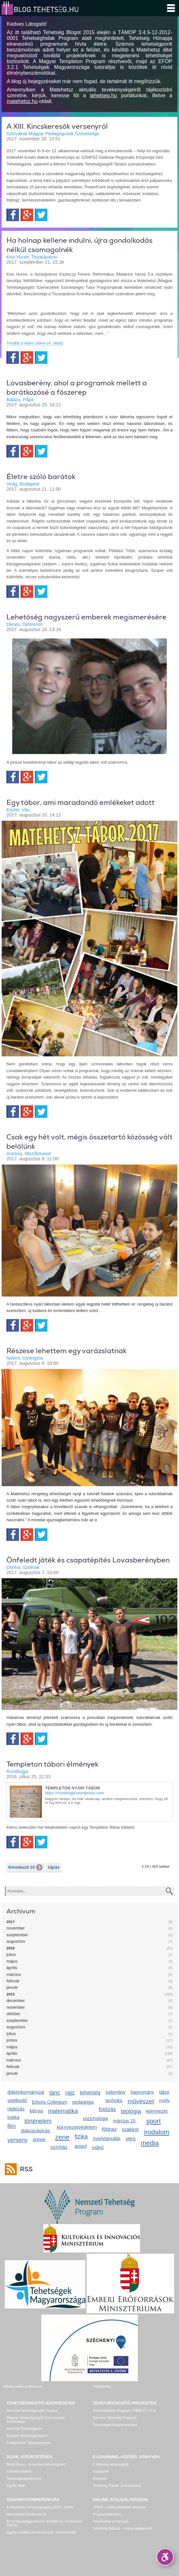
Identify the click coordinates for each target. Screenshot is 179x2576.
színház (59, 2147)
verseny (17, 2140)
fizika (81, 2136)
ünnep (39, 2139)
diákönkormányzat (25, 2092)
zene (62, 2137)
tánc (54, 2093)
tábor (164, 2092)
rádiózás (15, 2108)
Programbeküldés (107, 2514)
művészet (140, 2101)
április (11, 1967)
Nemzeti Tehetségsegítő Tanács (31, 2410)
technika (114, 2100)
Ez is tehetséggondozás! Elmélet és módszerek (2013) (44, 2523)
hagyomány (142, 2092)
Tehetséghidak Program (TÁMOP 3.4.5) (124, 2410)
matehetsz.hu (22, 101)
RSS (25, 2169)
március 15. (125, 2120)
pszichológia (95, 2118)
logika (13, 2117)
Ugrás (54, 1867)
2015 (10, 1994)
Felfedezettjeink (19, 2471)
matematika (63, 2111)
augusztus (15, 1941)
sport (153, 2121)
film (11, 2126)
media (150, 2143)
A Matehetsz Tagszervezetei (28, 2443)
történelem (38, 2121)
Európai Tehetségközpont (26, 2436)
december (15, 2000)
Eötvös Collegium (49, 2102)
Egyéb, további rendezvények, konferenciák (41, 2532)
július (11, 1954)
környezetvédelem (77, 2127)
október (13, 2013)
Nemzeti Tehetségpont (24, 2428)
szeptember (17, 1934)
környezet (157, 2111)
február (13, 1980)
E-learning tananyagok (111, 2464)
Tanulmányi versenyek (110, 2521)
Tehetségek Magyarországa (115, 2425)
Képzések (100, 2471)
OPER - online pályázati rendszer (119, 2507)
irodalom (156, 2132)
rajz (70, 2093)
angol (81, 2146)
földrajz (109, 2129)
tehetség (90, 2093)
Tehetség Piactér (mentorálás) (117, 2485)
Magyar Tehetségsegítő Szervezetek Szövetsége (35, 2419)
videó (98, 2147)
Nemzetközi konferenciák (26, 2514)
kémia (36, 2110)
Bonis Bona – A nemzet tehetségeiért (35, 2464)
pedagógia (83, 2102)
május (11, 1961)
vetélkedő (17, 2100)
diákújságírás (35, 2130)
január (12, 1987)
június (11, 2040)
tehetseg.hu (103, 95)
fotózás (107, 2109)
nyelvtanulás (106, 2138)
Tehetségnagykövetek (23, 2478)
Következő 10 (25, 1867)
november (15, 1928)
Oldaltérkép (102, 2386)
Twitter (41, 215)
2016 (10, 1948)
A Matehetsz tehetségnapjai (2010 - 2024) (39, 2507)
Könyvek (100, 2478)
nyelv (164, 2100)
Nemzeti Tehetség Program (114, 2418)
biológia (131, 2111)
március (13, 1974)
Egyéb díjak (15, 2485)
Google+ (27, 215)
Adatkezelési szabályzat (22, 2386)
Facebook (12, 215)
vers (131, 2139)
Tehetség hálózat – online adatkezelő (122, 2528)
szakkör (130, 2129)
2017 (10, 1922)
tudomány (116, 2092)
